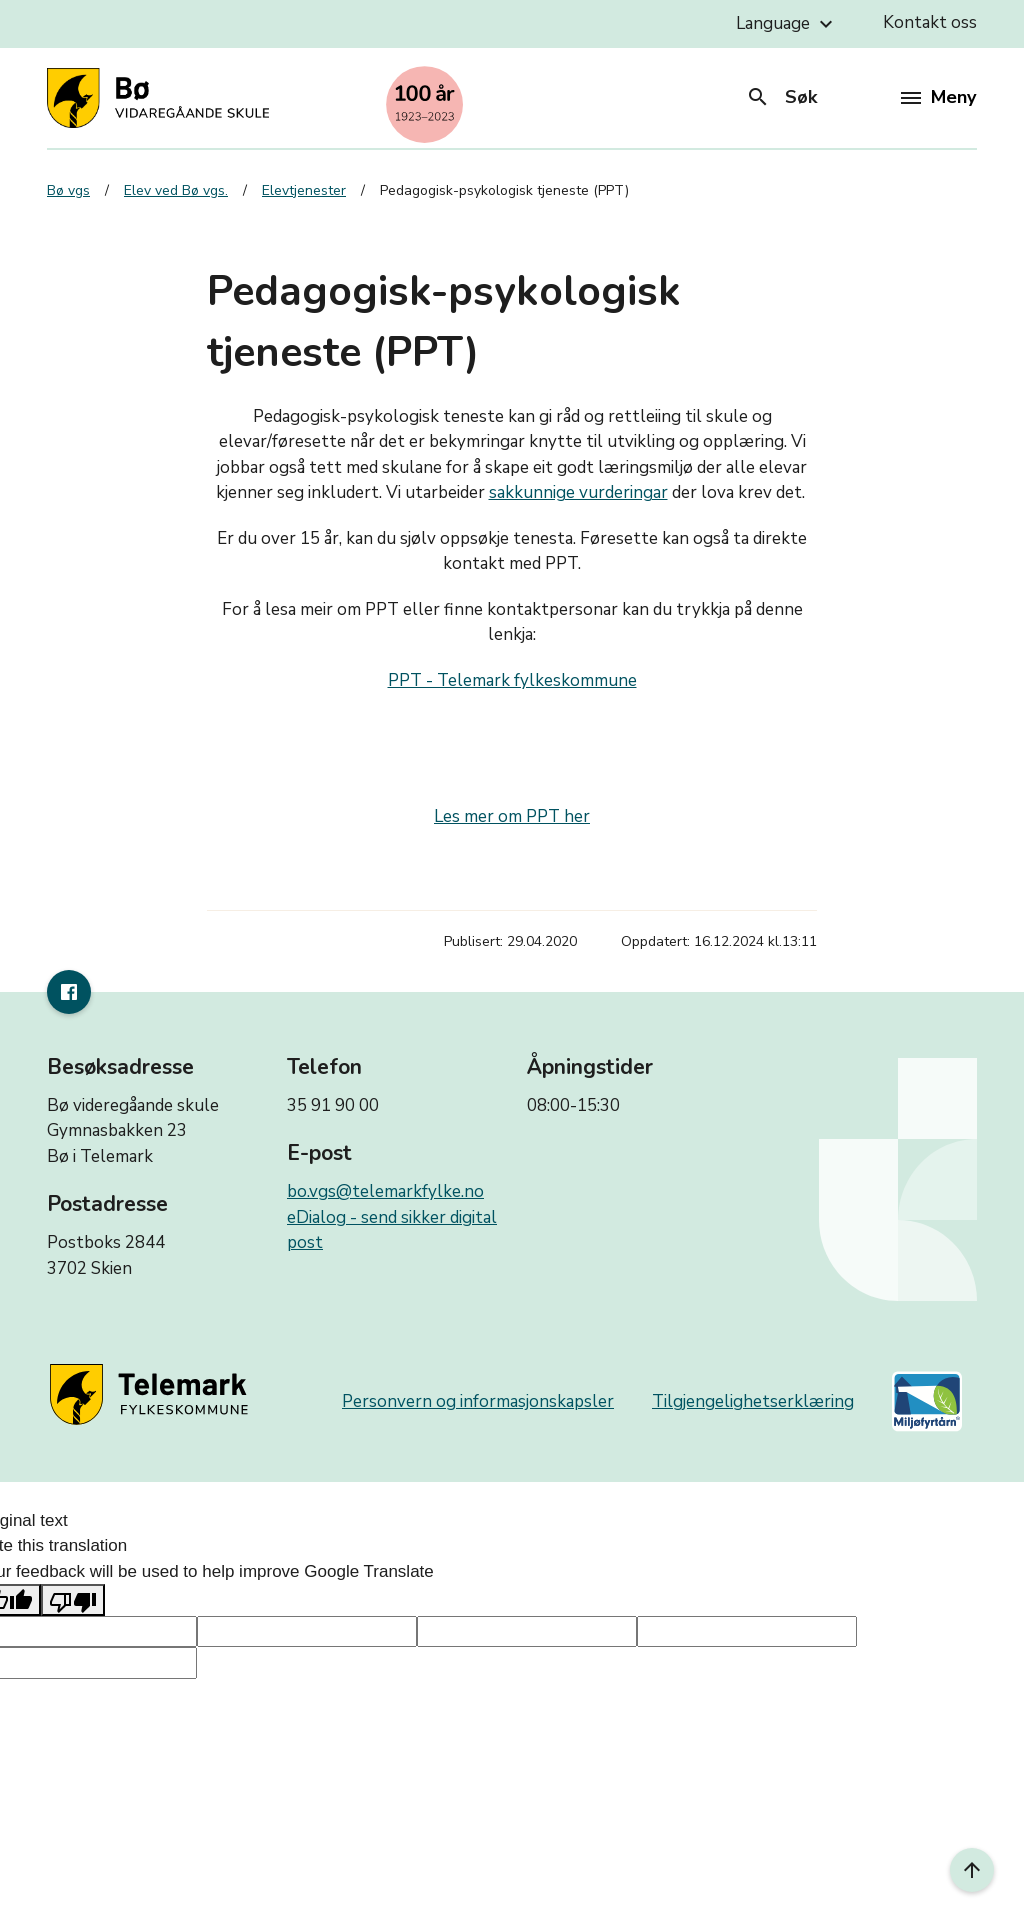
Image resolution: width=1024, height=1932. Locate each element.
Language (787, 24)
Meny (938, 97)
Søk (781, 97)
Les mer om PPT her (512, 816)
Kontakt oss (930, 22)
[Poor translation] (73, 1600)
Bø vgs (68, 190)
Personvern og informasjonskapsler (478, 1401)
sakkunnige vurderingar (578, 492)
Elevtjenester (304, 190)
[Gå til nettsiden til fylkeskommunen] (152, 1395)
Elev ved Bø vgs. (176, 190)
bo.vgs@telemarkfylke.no (385, 1191)
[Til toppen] (972, 1870)
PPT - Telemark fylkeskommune (512, 680)
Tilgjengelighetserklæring (753, 1401)
